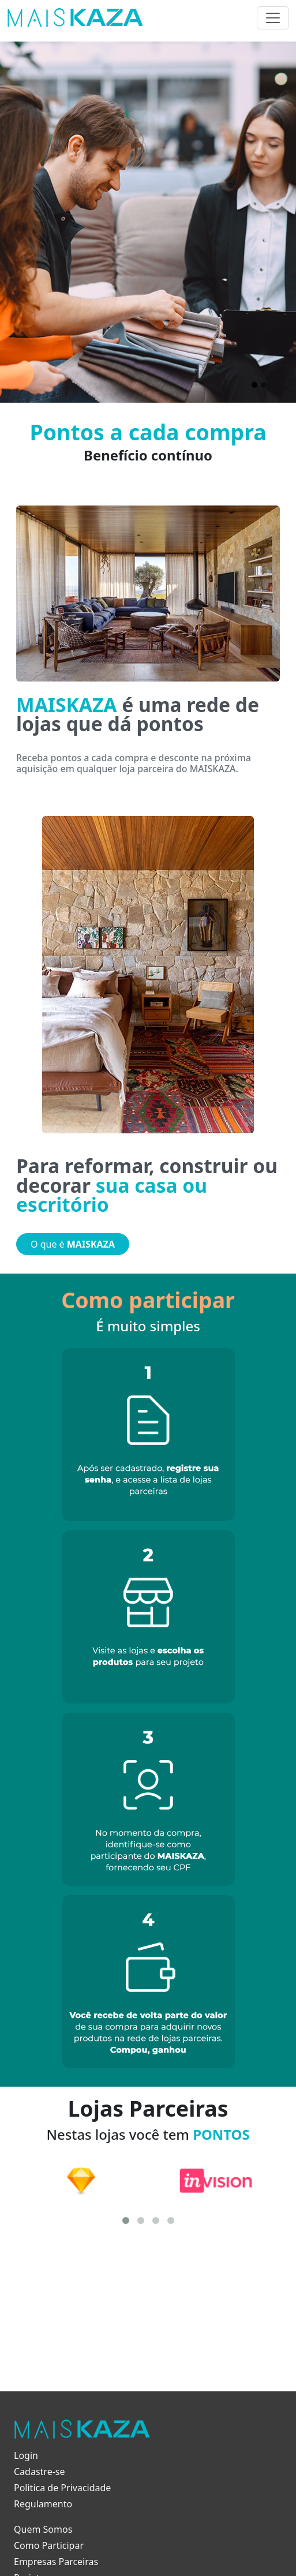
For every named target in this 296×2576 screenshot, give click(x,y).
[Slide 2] (264, 385)
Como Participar (49, 2545)
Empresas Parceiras (56, 2561)
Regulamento (43, 2504)
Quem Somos (43, 2529)
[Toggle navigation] (273, 17)
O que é (73, 1244)
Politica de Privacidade (62, 2487)
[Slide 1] (254, 385)
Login (26, 2455)
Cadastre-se (39, 2471)
